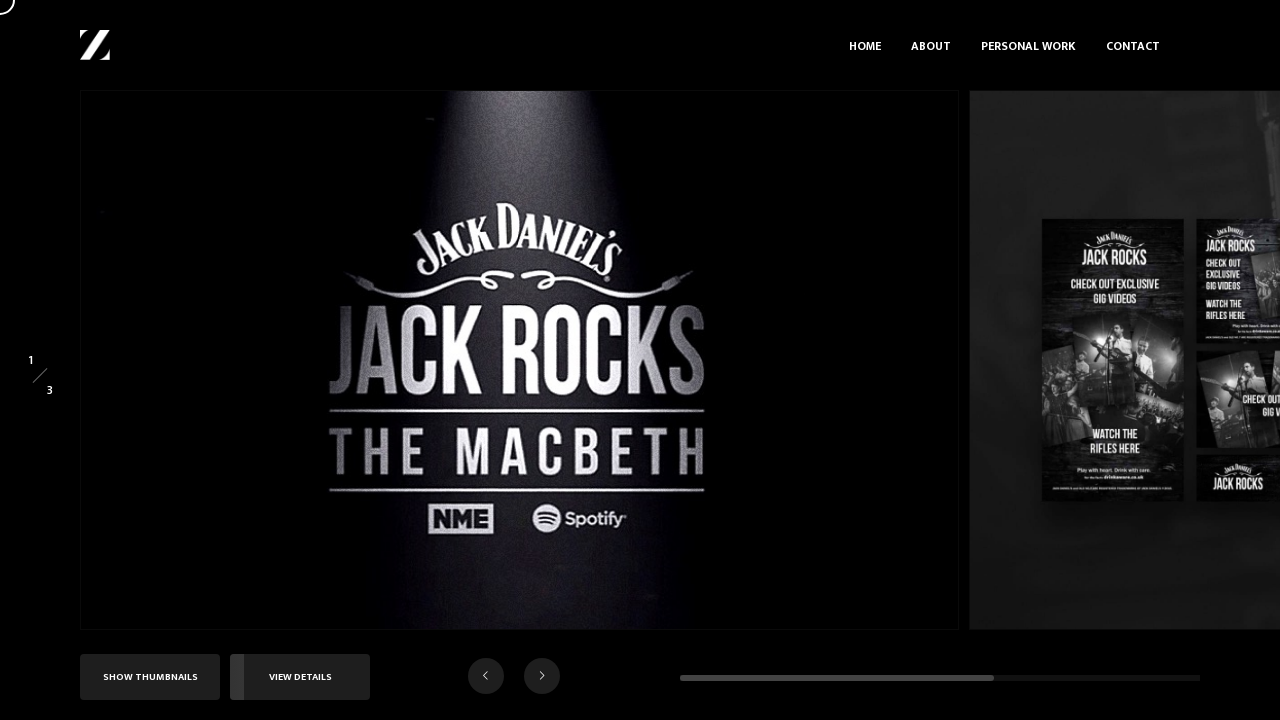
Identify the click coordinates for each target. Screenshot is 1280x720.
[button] (486, 676)
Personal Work (1028, 46)
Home (865, 46)
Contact (1133, 46)
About (931, 46)
